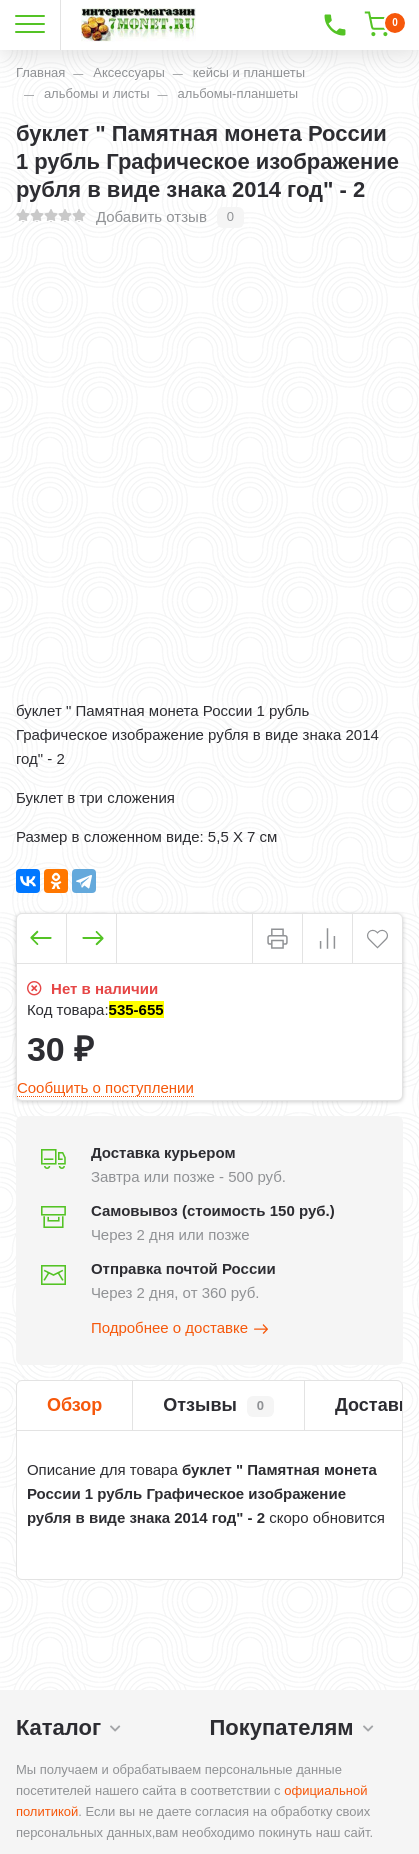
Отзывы (218, 1406)
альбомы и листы (97, 93)
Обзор (74, 1405)
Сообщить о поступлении (105, 1087)
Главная (40, 72)
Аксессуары (128, 72)
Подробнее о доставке (181, 1329)
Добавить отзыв (151, 216)
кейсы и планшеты (249, 72)
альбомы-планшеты (238, 93)
